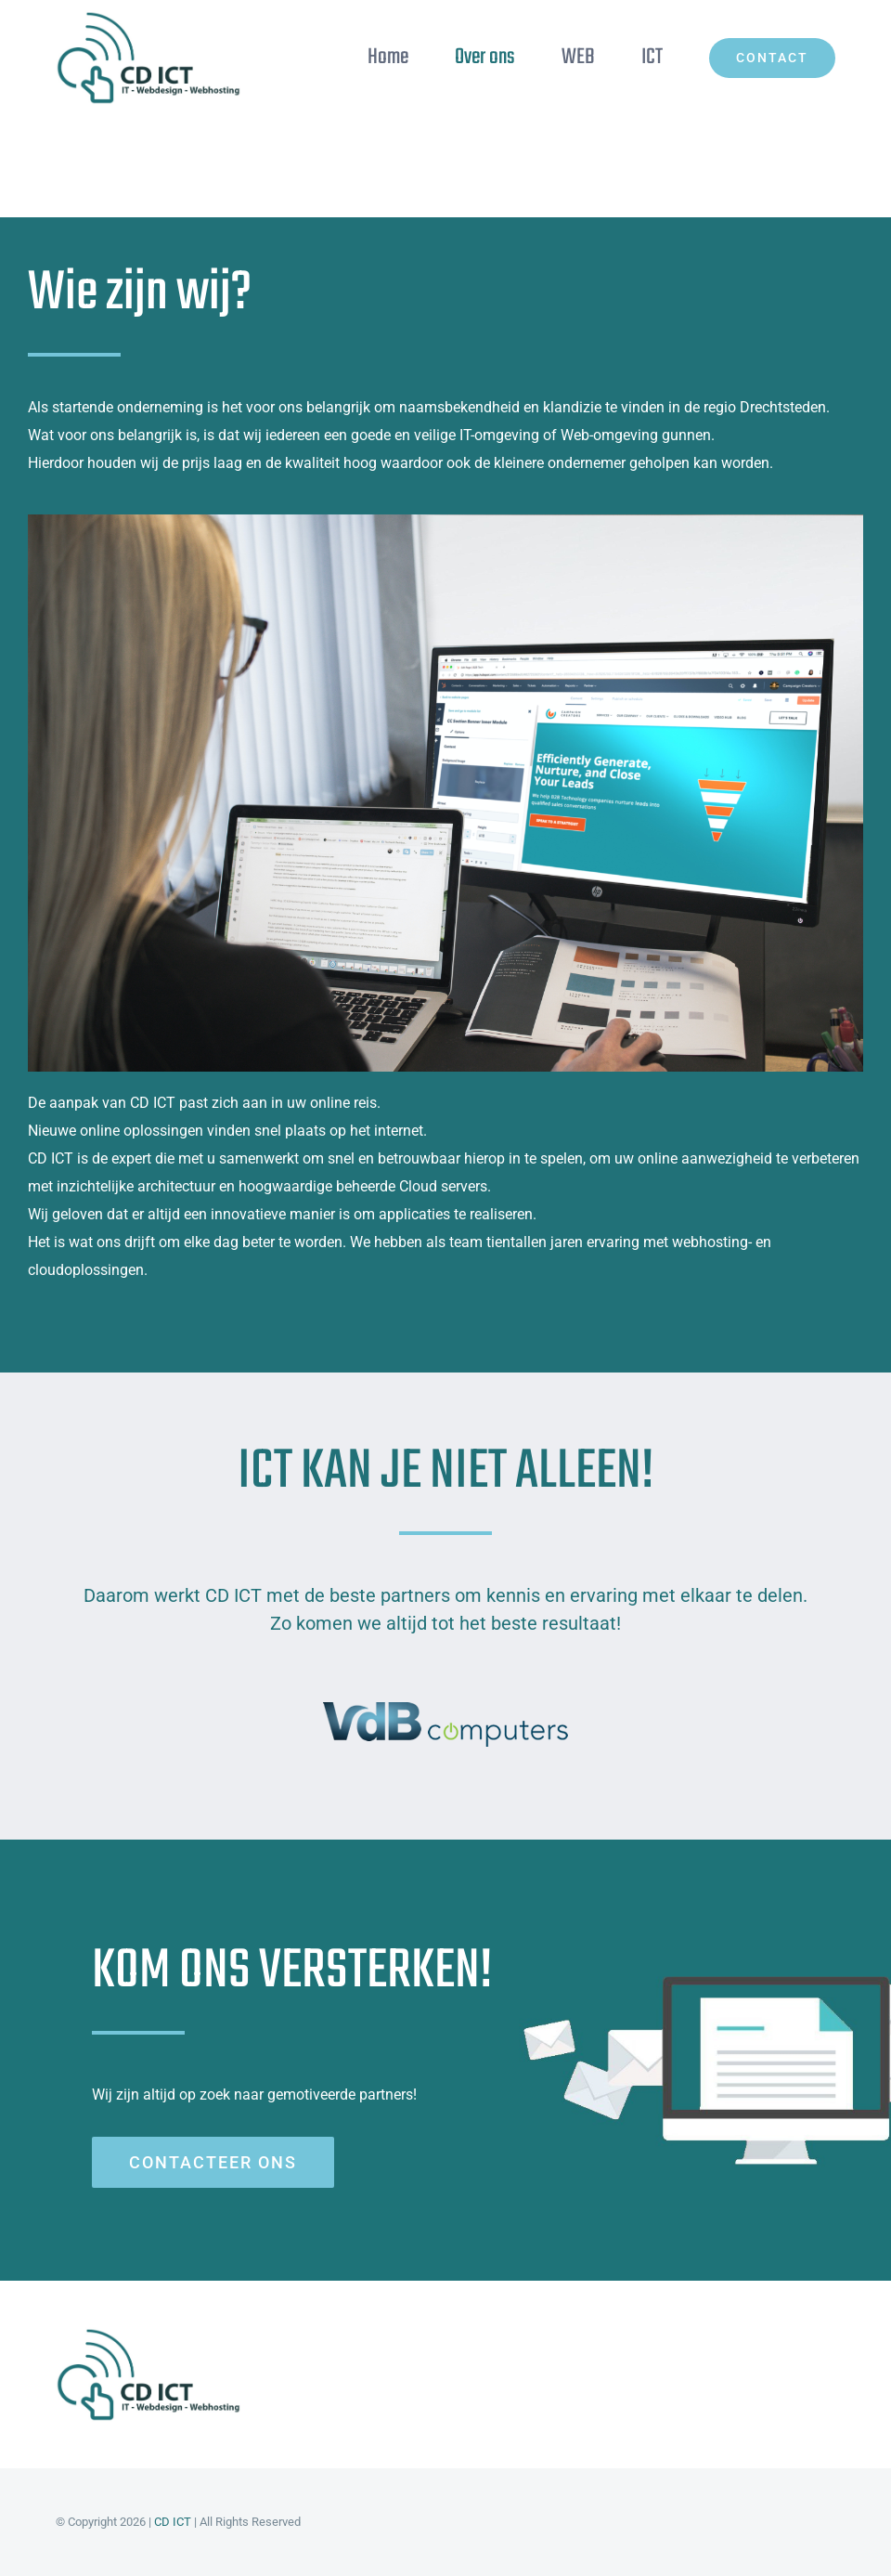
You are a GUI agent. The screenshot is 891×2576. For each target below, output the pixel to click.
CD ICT (172, 2522)
